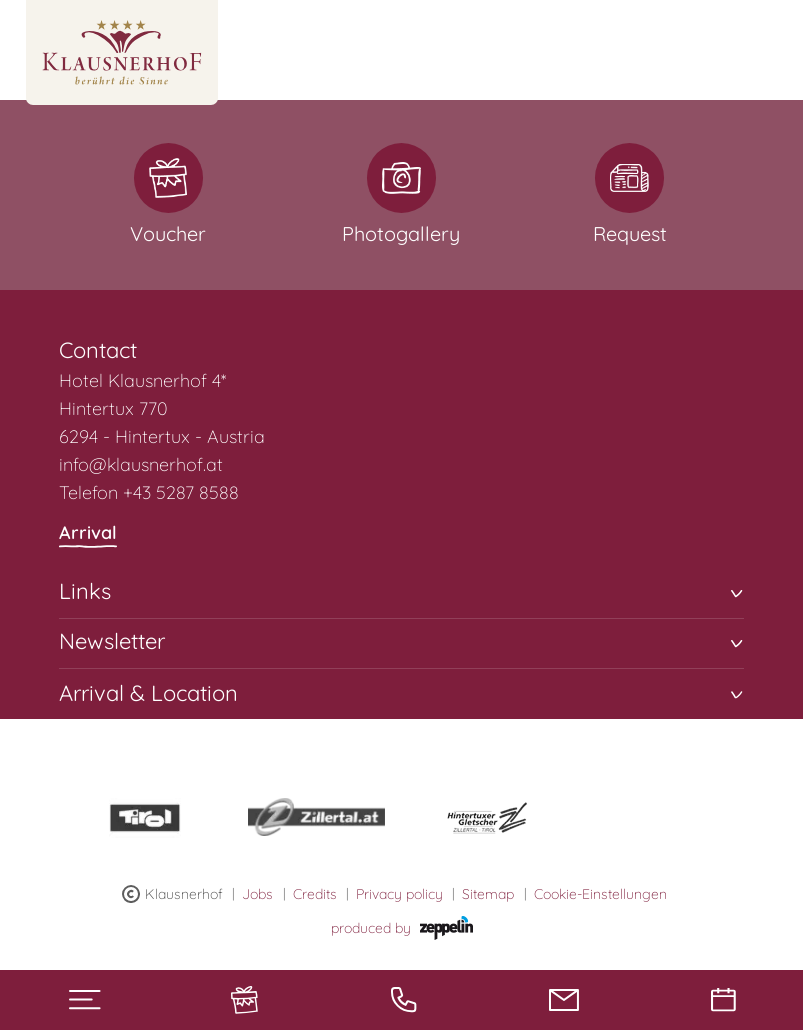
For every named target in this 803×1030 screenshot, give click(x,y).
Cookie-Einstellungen (600, 894)
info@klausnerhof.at (141, 464)
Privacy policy (399, 894)
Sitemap (488, 894)
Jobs (257, 894)
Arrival (88, 534)
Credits (315, 894)
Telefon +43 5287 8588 (149, 492)
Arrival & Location (401, 691)
